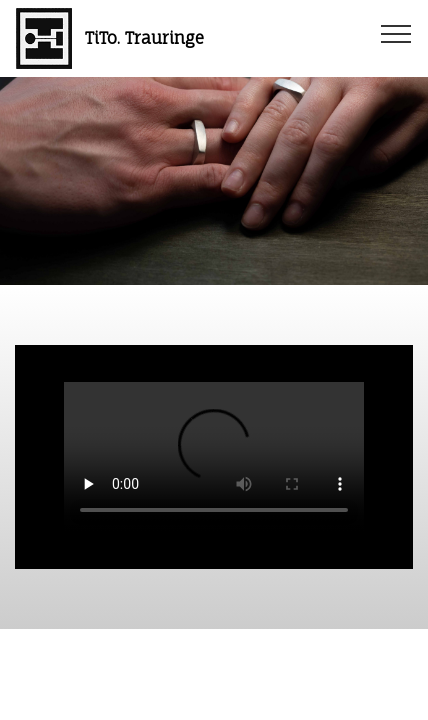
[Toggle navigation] (396, 33)
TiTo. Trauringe (144, 38)
